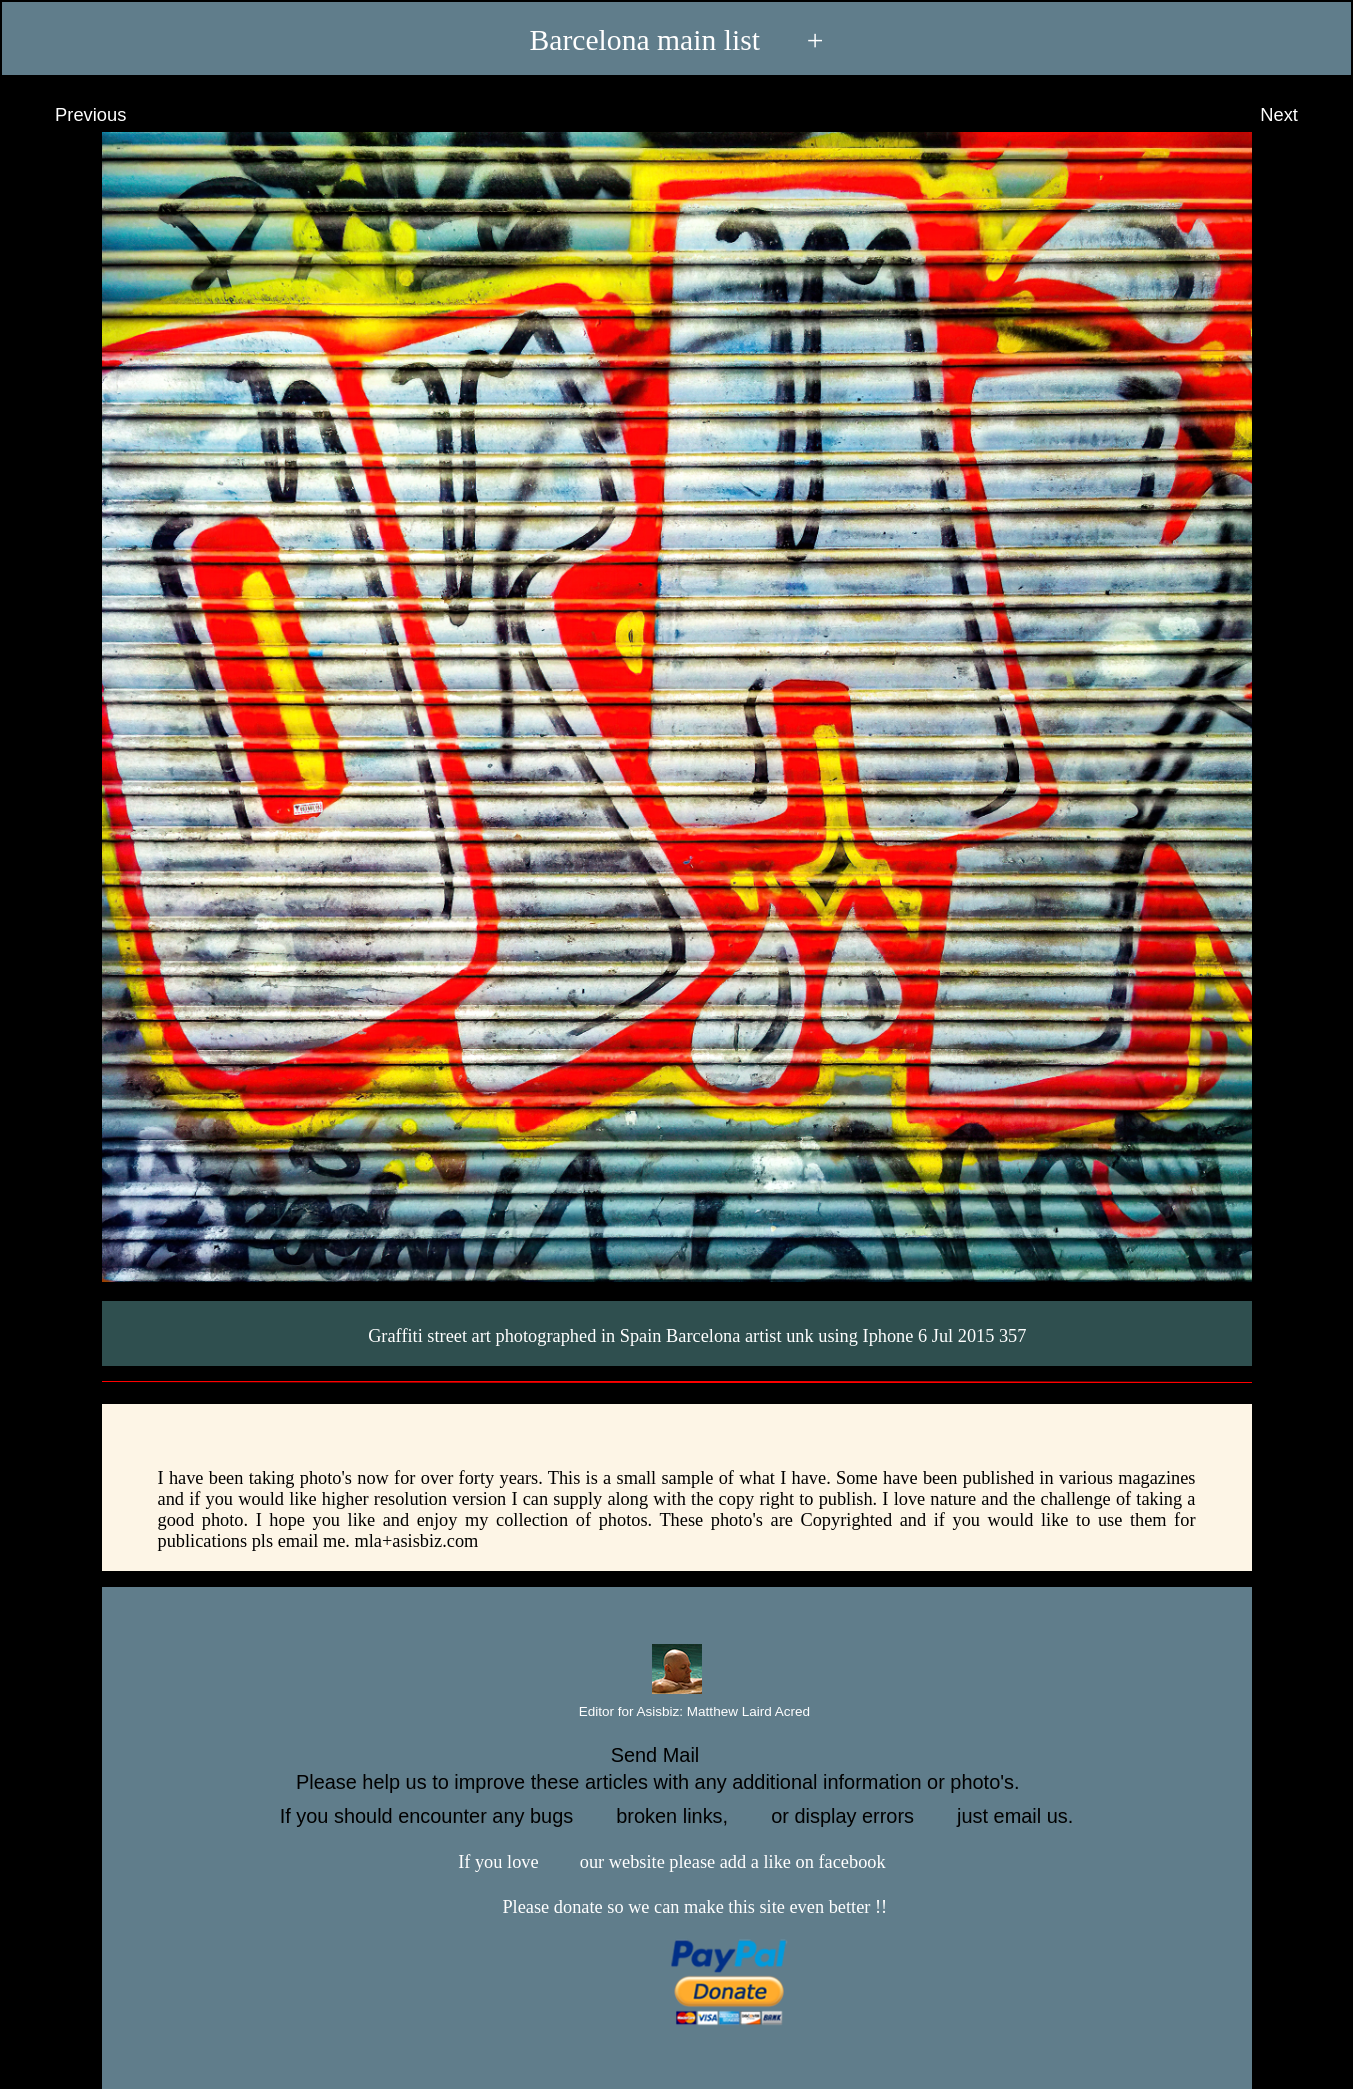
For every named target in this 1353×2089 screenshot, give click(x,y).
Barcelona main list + (677, 39)
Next (1297, 115)
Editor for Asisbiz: (676, 1712)
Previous (72, 115)
